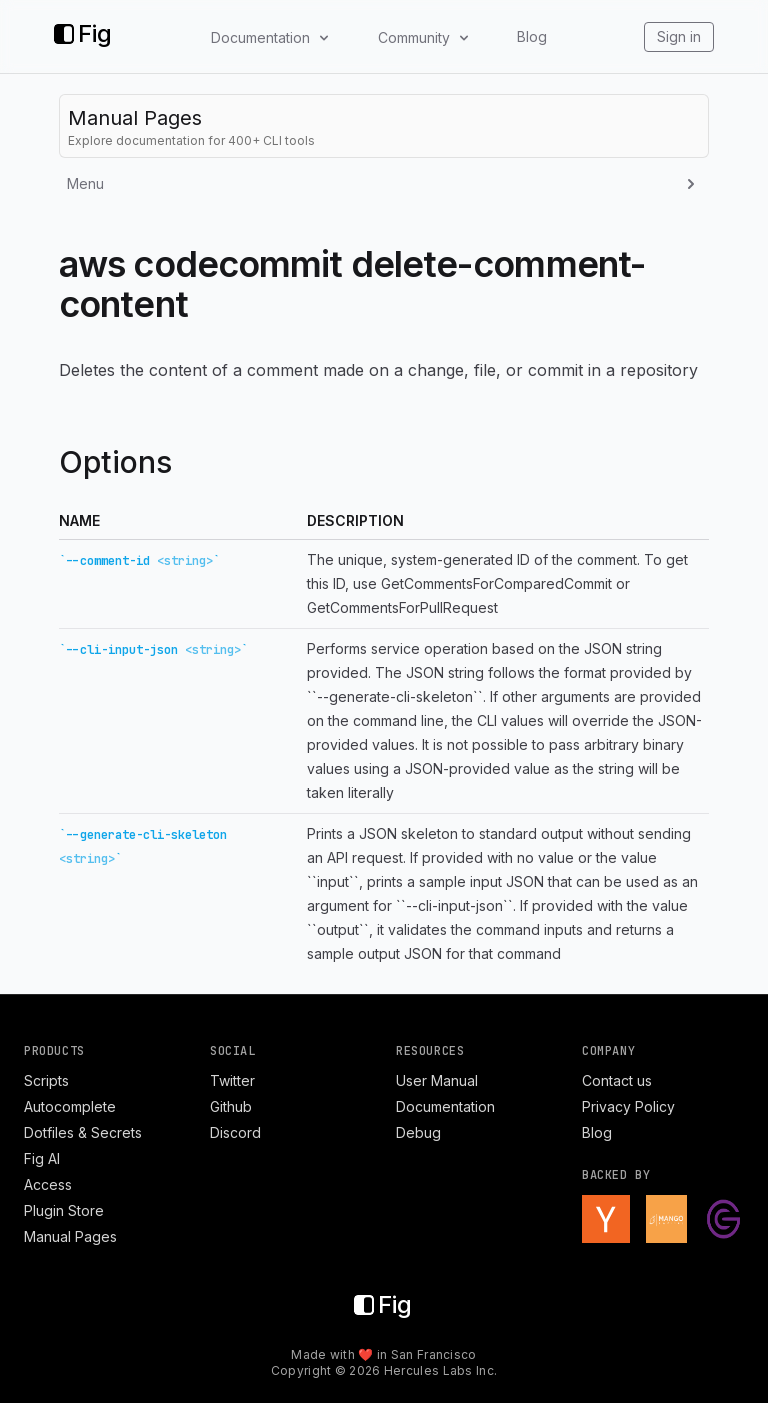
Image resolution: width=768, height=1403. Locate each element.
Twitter (232, 1080)
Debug (418, 1132)
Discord (235, 1132)
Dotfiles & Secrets (83, 1132)
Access (48, 1184)
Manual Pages (70, 1236)
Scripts (46, 1080)
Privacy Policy (628, 1106)
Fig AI (42, 1158)
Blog (532, 36)
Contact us (617, 1080)
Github (231, 1106)
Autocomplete (70, 1106)
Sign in (679, 36)
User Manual (437, 1080)
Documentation (445, 1106)
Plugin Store (64, 1210)
